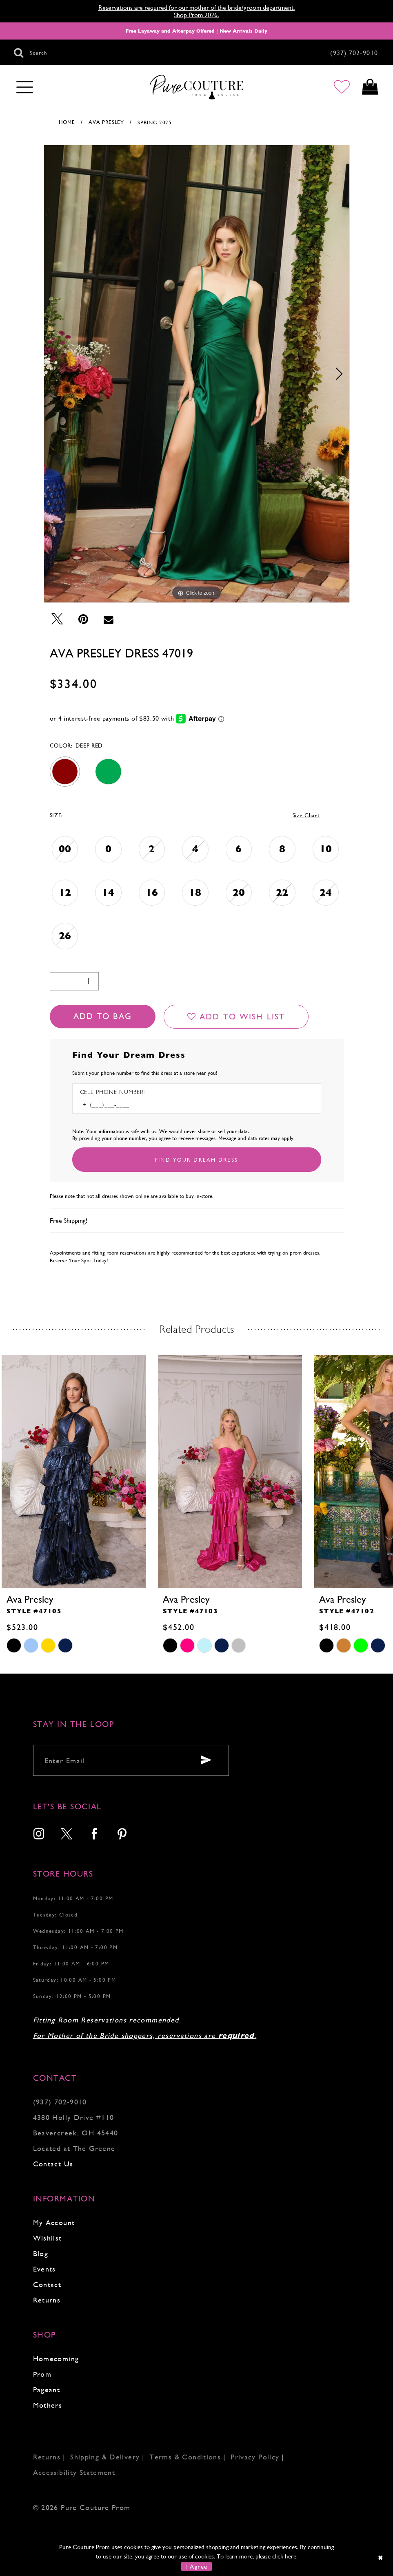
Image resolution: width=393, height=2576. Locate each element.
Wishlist (47, 2238)
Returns (47, 2300)
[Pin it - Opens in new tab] (83, 619)
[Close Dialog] (381, 2557)
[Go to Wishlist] (340, 87)
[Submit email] (206, 1760)
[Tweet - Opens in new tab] (57, 619)
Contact (47, 2284)
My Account (54, 2222)
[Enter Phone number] (115, 1105)
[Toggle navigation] (24, 87)
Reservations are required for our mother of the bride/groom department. (196, 7)
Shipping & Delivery (105, 2456)
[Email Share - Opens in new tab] (108, 619)
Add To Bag (102, 1016)
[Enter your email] (131, 1760)
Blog (41, 2253)
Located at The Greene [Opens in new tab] (74, 2148)
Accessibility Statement (74, 2472)
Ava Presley (106, 122)
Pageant (46, 2389)
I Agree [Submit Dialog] (196, 2566)
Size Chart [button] (306, 815)
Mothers (47, 2405)
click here (284, 2556)
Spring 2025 (155, 122)
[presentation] (74, 1471)
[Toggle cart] (369, 87)
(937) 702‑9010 (60, 2101)
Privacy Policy (255, 2456)
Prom (42, 2374)
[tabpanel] (196, 373)
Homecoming (56, 2358)
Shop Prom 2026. (196, 15)
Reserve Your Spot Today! (79, 1260)
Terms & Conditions (185, 2456)
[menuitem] (39, 1834)
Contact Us (53, 2163)
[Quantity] (74, 981)
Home (67, 122)
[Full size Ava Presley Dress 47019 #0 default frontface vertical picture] (196, 373)
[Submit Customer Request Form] (196, 1159)
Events (44, 2269)
